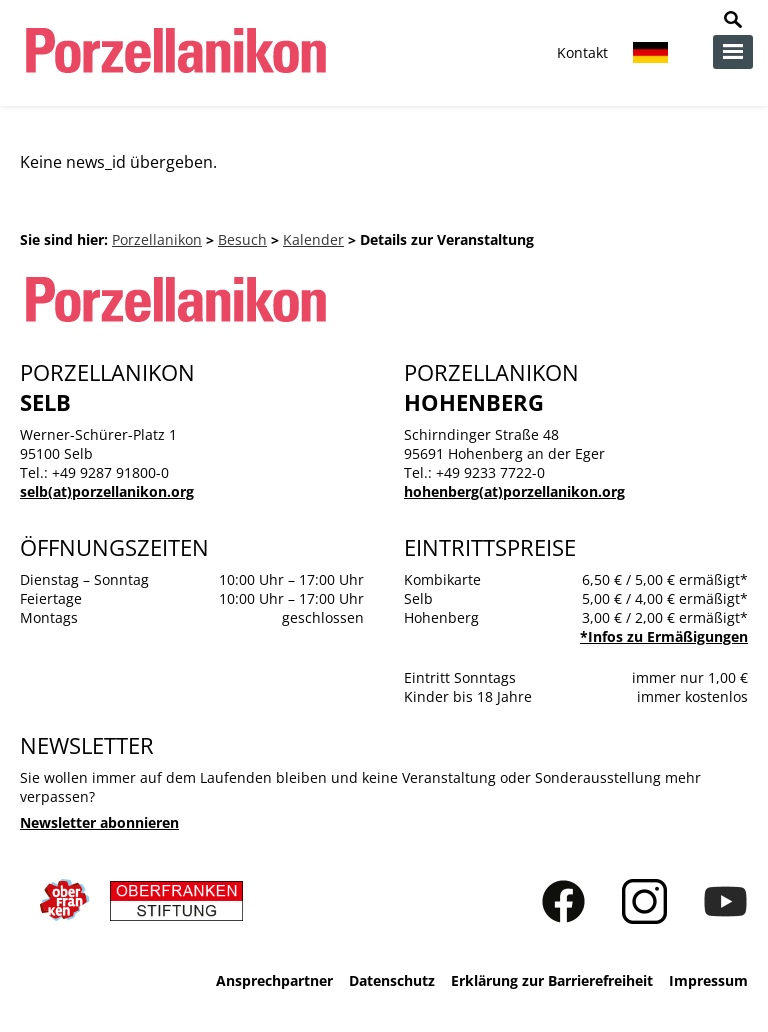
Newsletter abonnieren (99, 822)
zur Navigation (733, 52)
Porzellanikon (157, 239)
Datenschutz (392, 980)
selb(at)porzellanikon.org (107, 491)
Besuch (242, 239)
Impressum (708, 980)
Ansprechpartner (274, 980)
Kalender (313, 239)
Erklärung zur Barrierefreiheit (552, 980)
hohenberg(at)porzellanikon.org (514, 491)
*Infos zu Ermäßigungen (664, 636)
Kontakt (582, 52)
